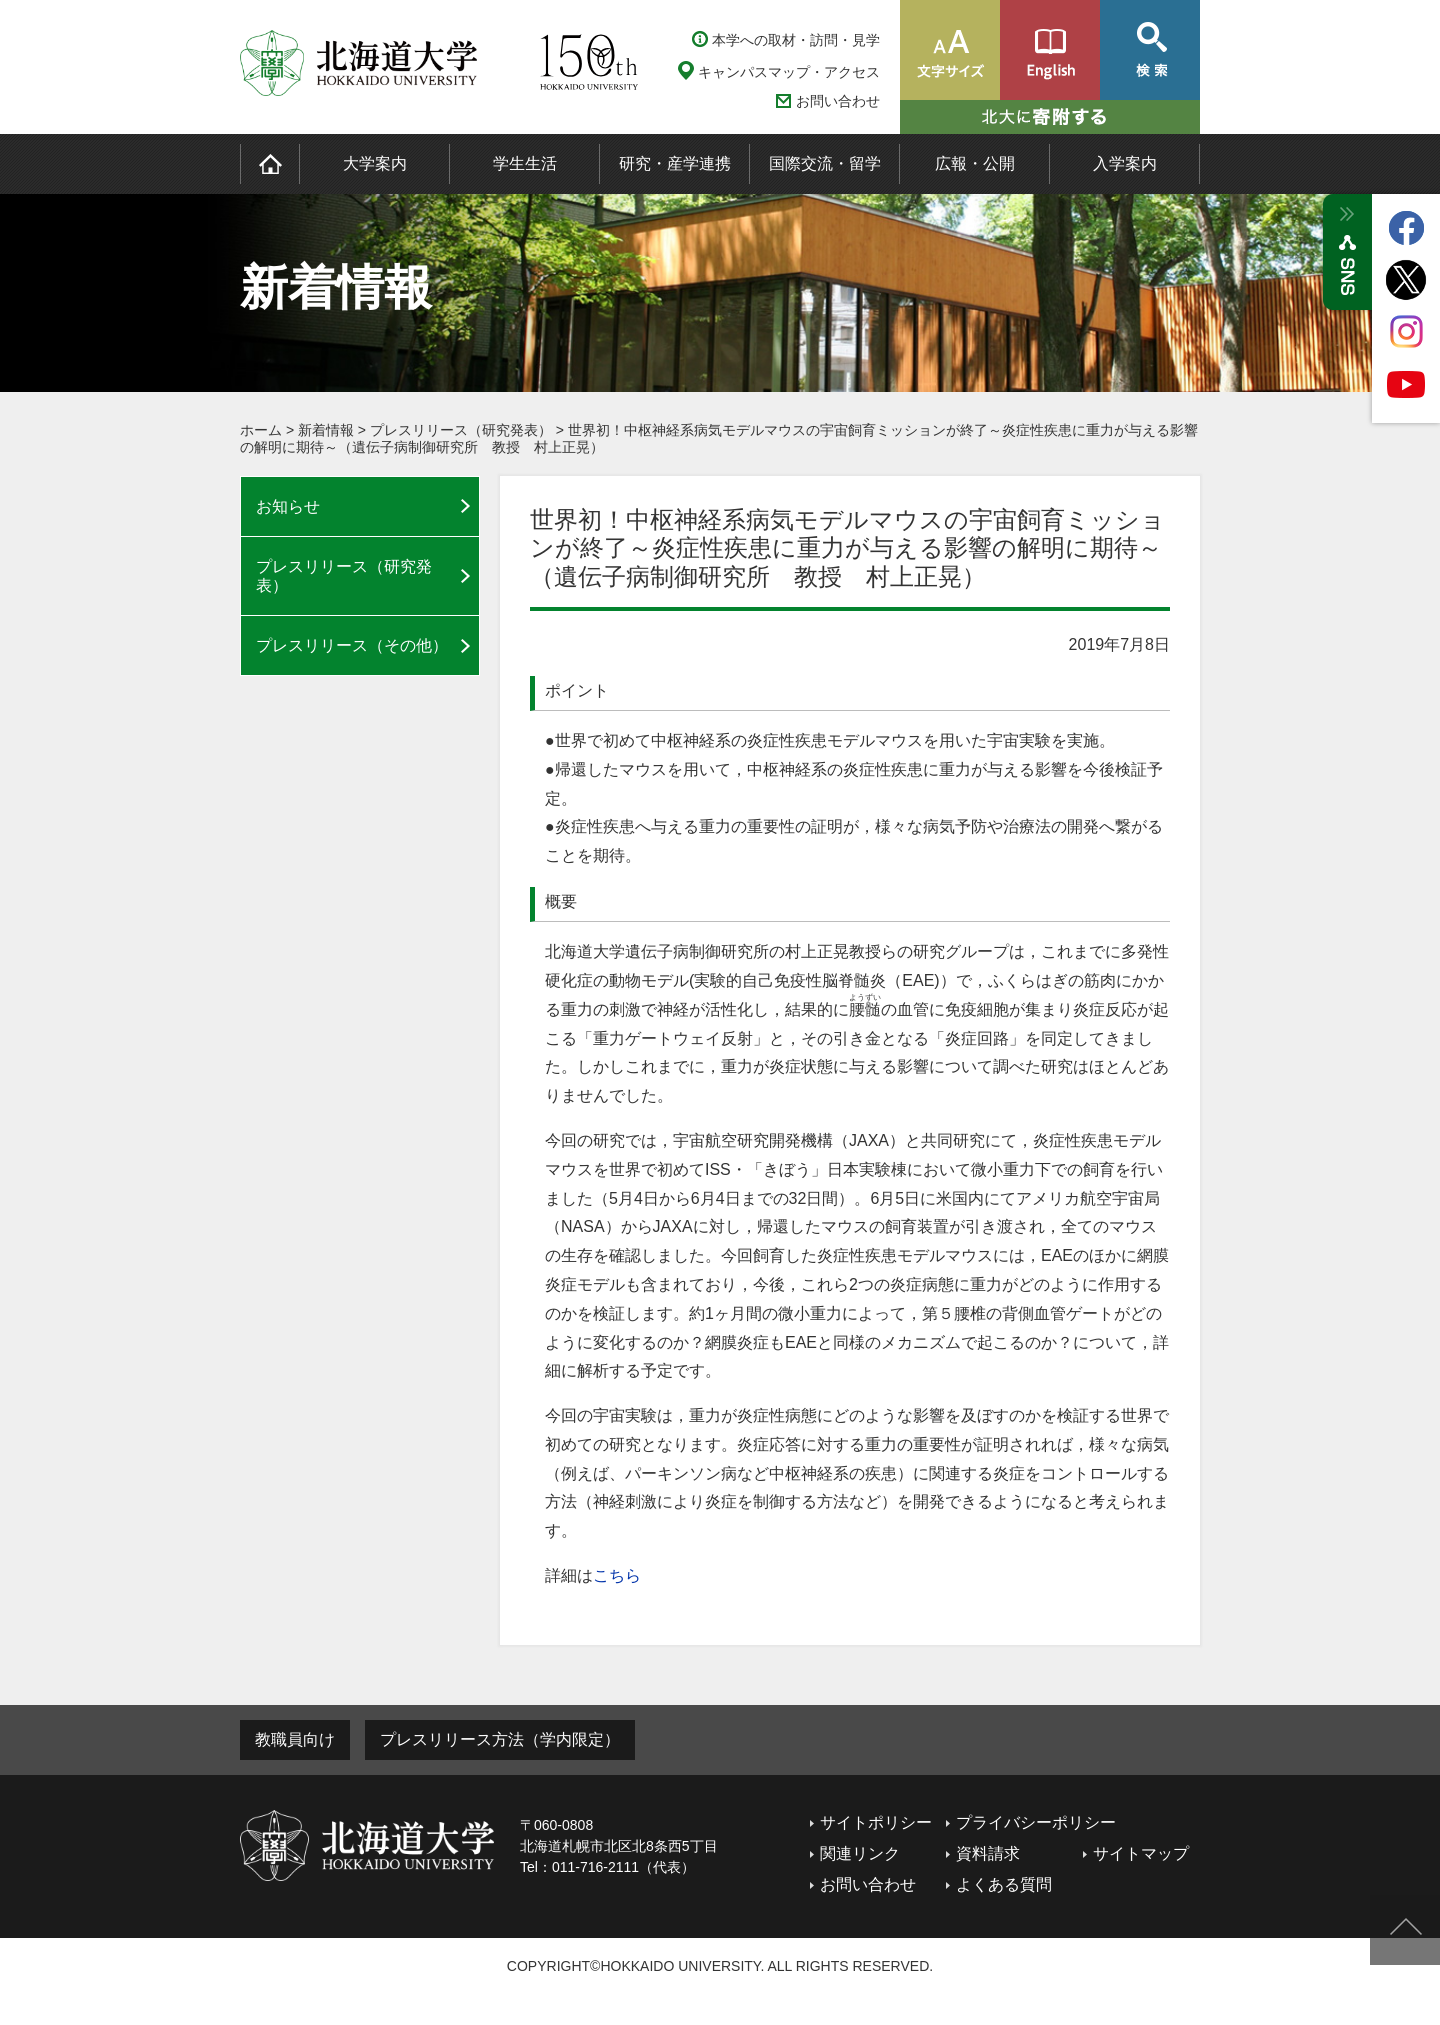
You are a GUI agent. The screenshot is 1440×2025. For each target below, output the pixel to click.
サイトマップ (1141, 1853)
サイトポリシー (876, 1822)
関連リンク (860, 1853)
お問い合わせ (838, 101)
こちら (617, 1575)
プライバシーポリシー (1036, 1822)
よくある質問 (1004, 1884)
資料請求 (988, 1853)
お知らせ (288, 506)
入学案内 (1125, 163)
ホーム (261, 430)
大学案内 (375, 163)
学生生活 (525, 163)
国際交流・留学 (825, 163)
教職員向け (295, 1739)
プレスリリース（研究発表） (461, 430)
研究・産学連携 (675, 163)
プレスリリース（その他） (352, 645)
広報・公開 (975, 163)
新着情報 (326, 430)
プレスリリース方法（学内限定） (500, 1739)
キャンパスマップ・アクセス (789, 72)
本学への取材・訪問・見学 (796, 40)
